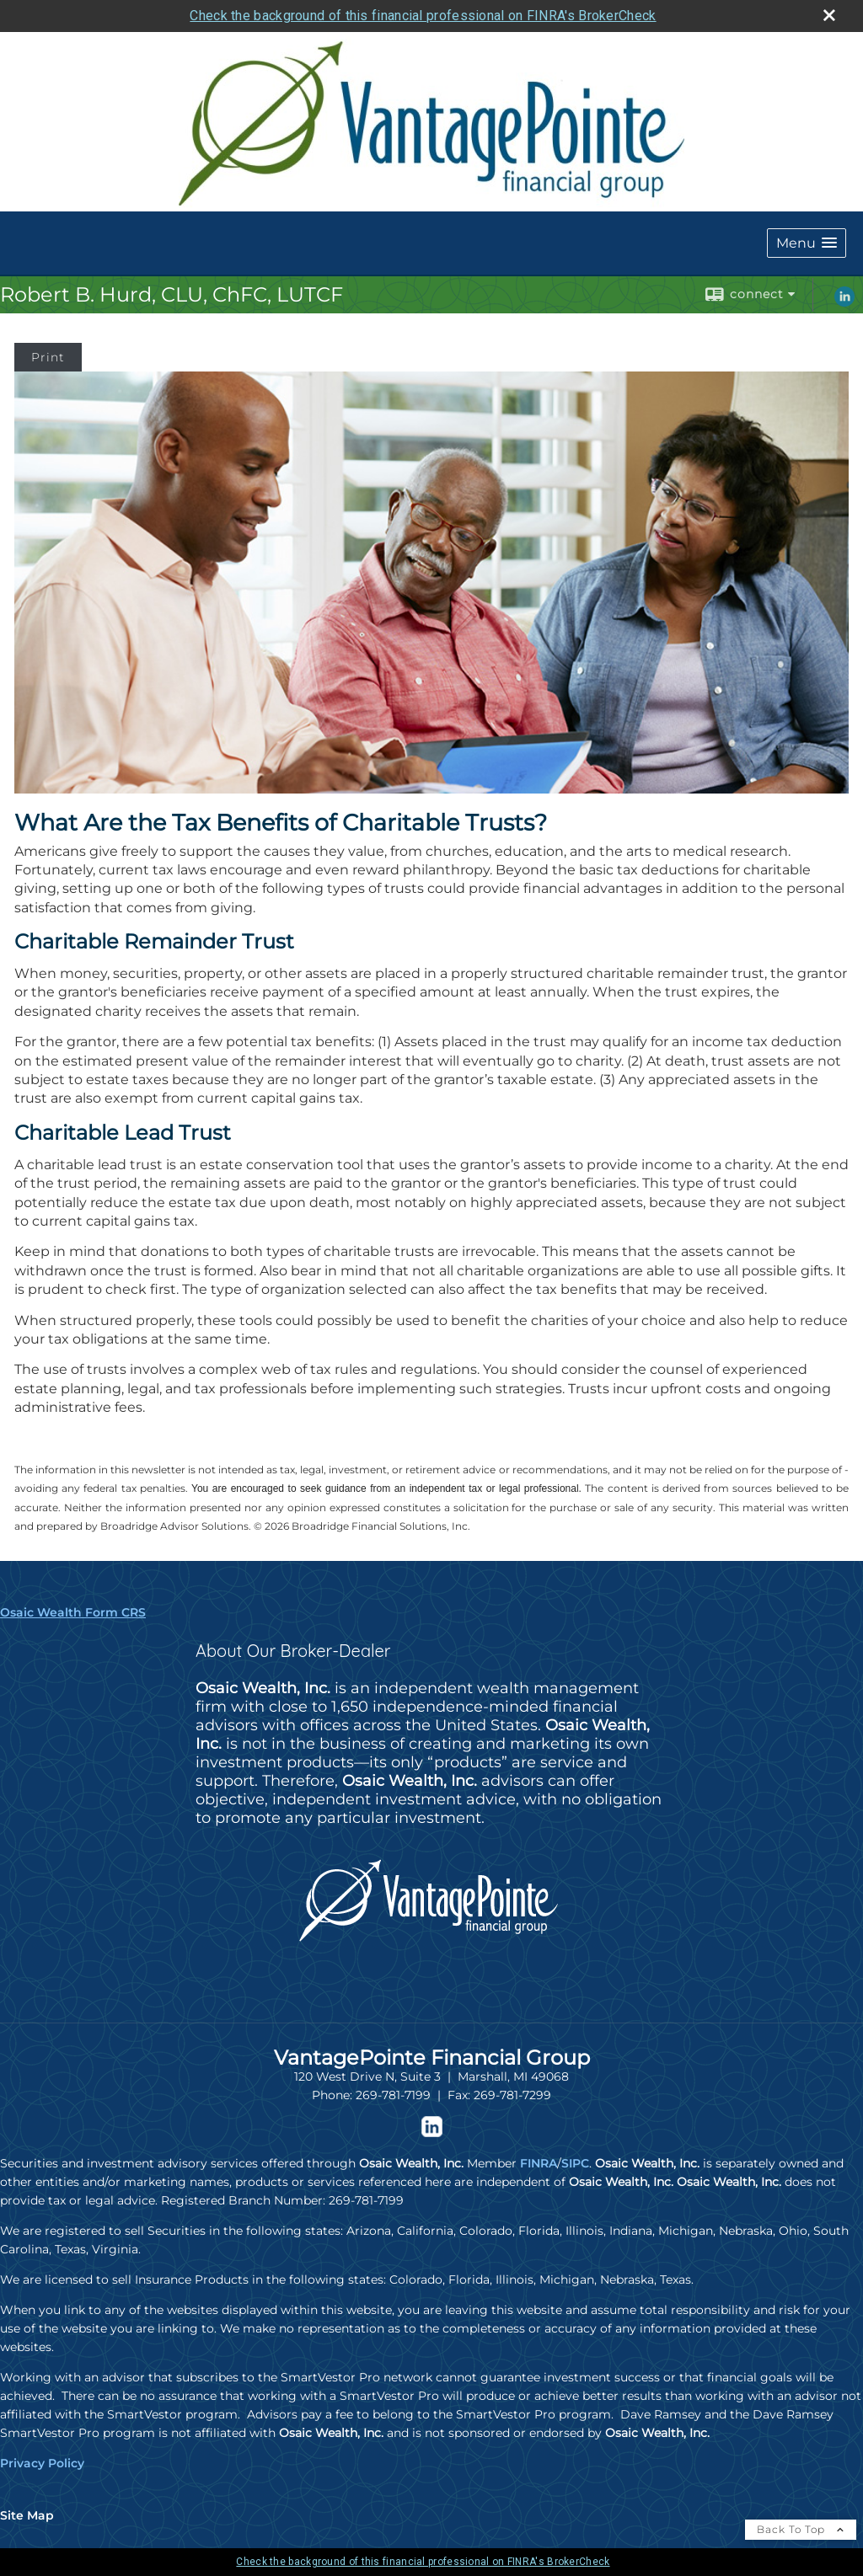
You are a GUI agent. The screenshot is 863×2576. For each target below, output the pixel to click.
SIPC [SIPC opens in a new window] (575, 2163)
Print (48, 357)
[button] (806, 243)
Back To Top (800, 2529)
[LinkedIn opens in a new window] (844, 302)
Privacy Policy (42, 2463)
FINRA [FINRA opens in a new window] (538, 2163)
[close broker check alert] (829, 15)
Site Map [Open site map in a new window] (27, 2515)
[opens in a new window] (431, 2132)
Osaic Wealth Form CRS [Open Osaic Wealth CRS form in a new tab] (73, 1612)
